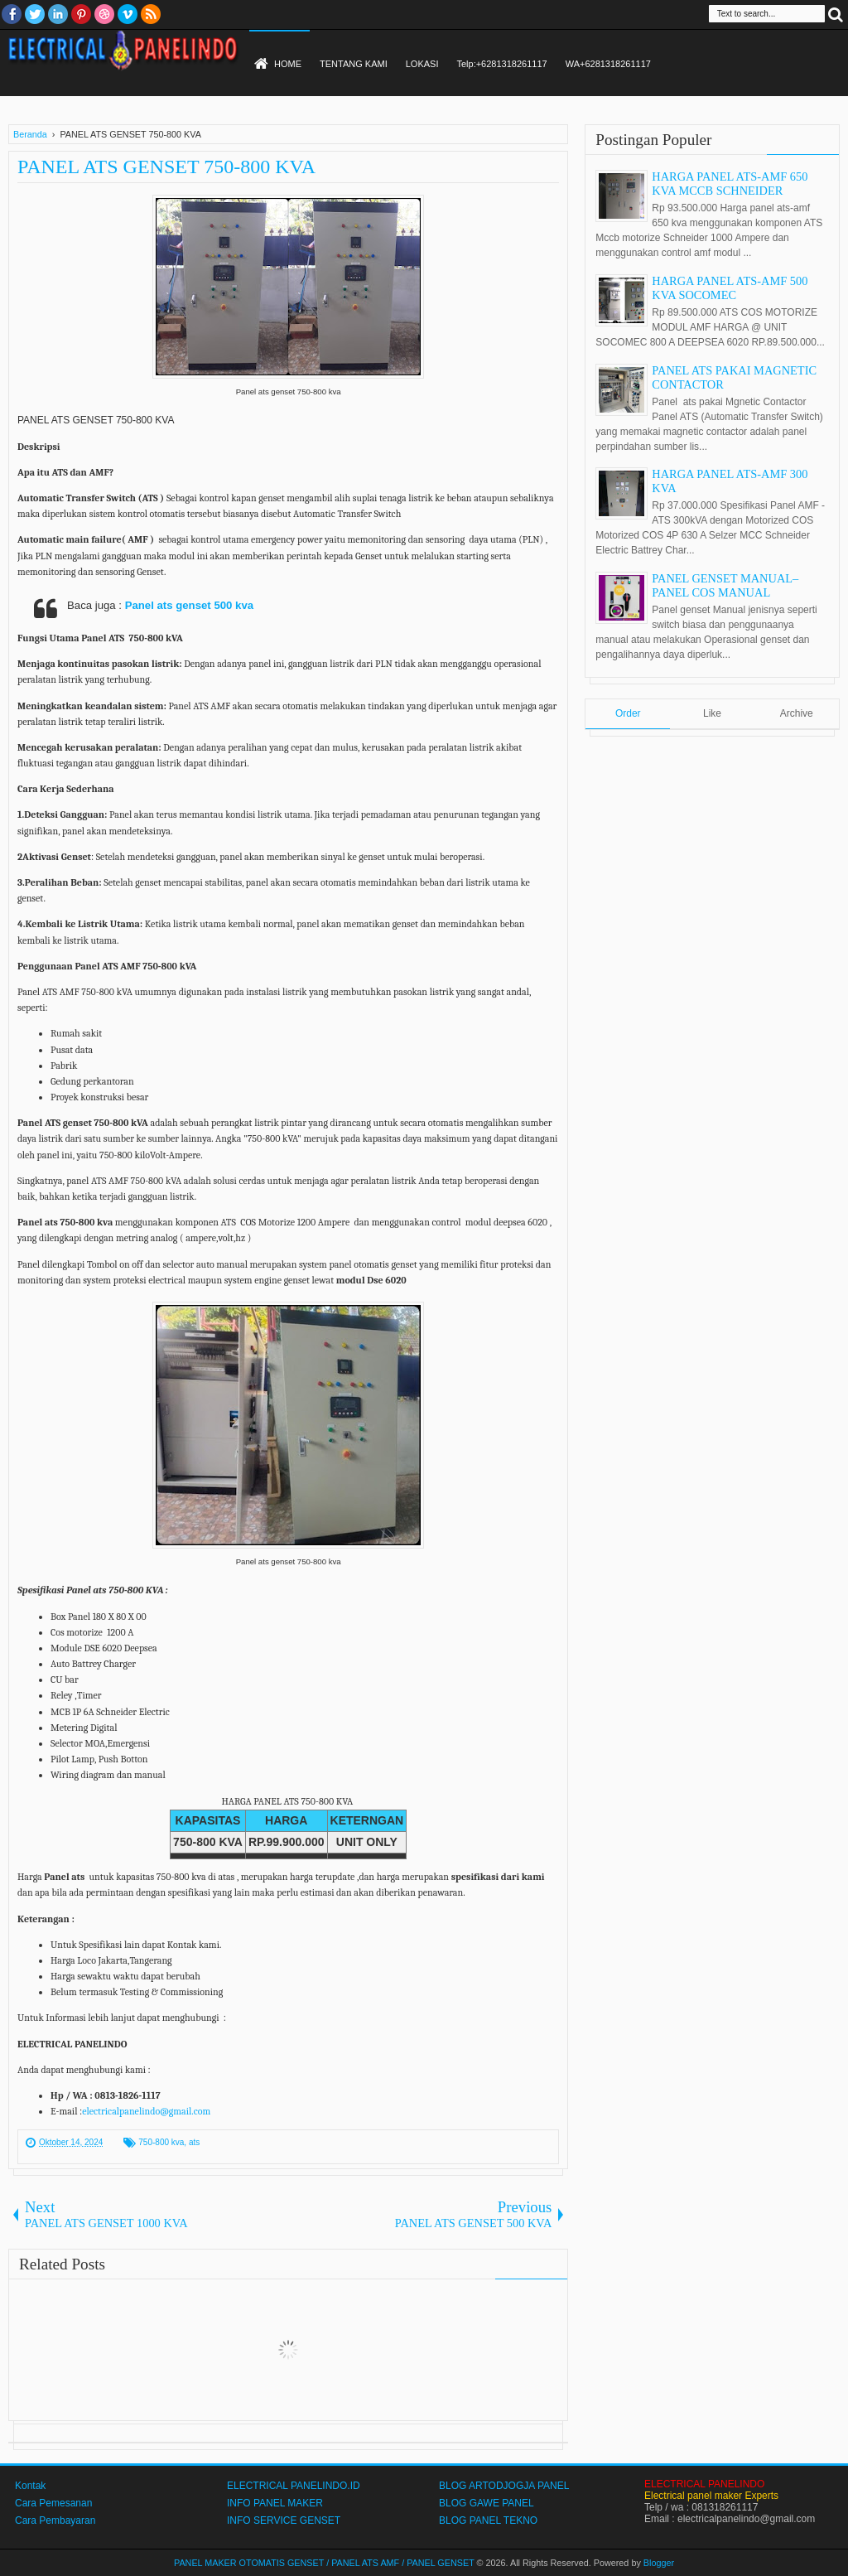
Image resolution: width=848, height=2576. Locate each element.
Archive (796, 713)
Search (835, 13)
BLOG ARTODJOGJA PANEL (504, 2485)
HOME (287, 64)
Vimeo (127, 14)
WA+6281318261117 (608, 64)
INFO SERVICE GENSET (283, 2520)
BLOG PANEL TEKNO (488, 2520)
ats (194, 2142)
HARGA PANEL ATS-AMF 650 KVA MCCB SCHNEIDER (729, 183)
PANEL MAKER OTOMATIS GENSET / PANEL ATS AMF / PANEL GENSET (324, 2563)
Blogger (658, 2563)
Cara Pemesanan (53, 2503)
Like (712, 713)
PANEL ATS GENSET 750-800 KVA (166, 166)
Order (628, 713)
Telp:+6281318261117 (501, 64)
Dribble (104, 14)
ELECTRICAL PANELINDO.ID (293, 2485)
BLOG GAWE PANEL (486, 2503)
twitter (35, 14)
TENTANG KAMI (354, 64)
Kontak (30, 2485)
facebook (12, 14)
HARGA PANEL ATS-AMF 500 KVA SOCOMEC (729, 288)
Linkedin (58, 14)
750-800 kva (161, 2142)
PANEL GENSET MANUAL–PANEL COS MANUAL (725, 585)
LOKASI (422, 64)
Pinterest (81, 14)
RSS (151, 14)
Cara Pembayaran (55, 2520)
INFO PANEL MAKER (275, 2503)
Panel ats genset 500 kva (189, 605)
